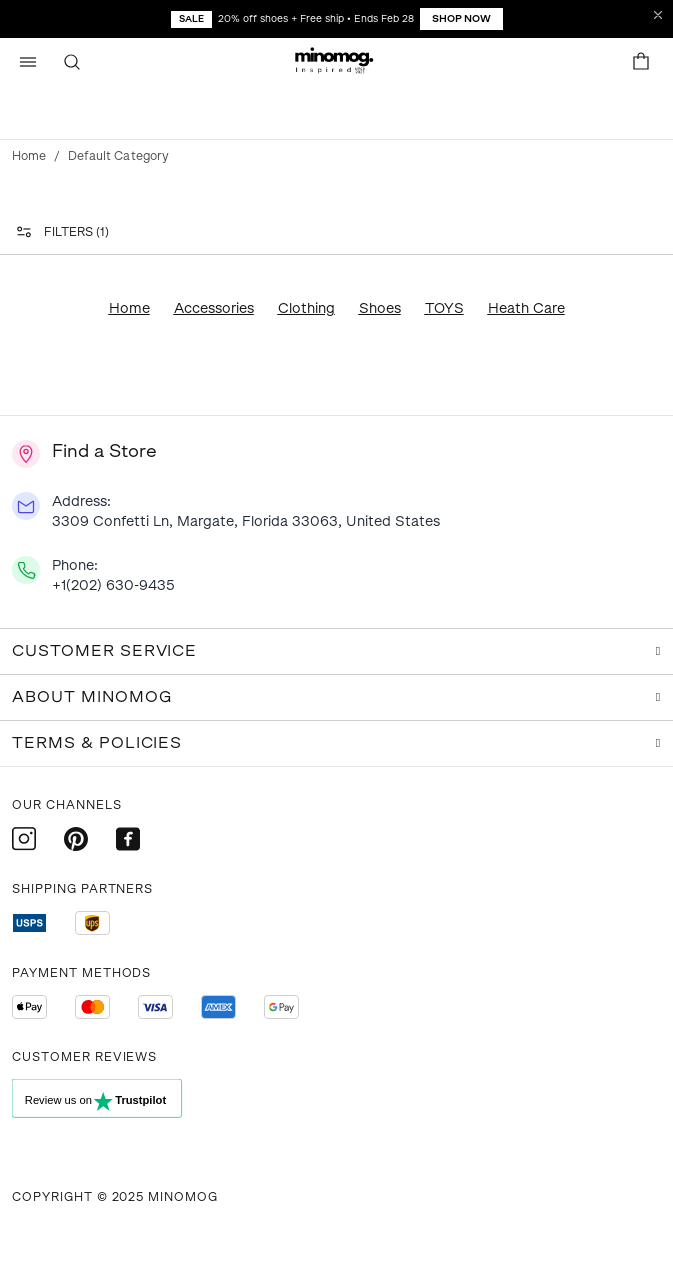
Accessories (214, 308)
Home (29, 156)
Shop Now (461, 18)
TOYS (444, 308)
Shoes (380, 308)
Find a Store (104, 451)
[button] (337, 62)
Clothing (306, 308)
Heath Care (526, 308)
